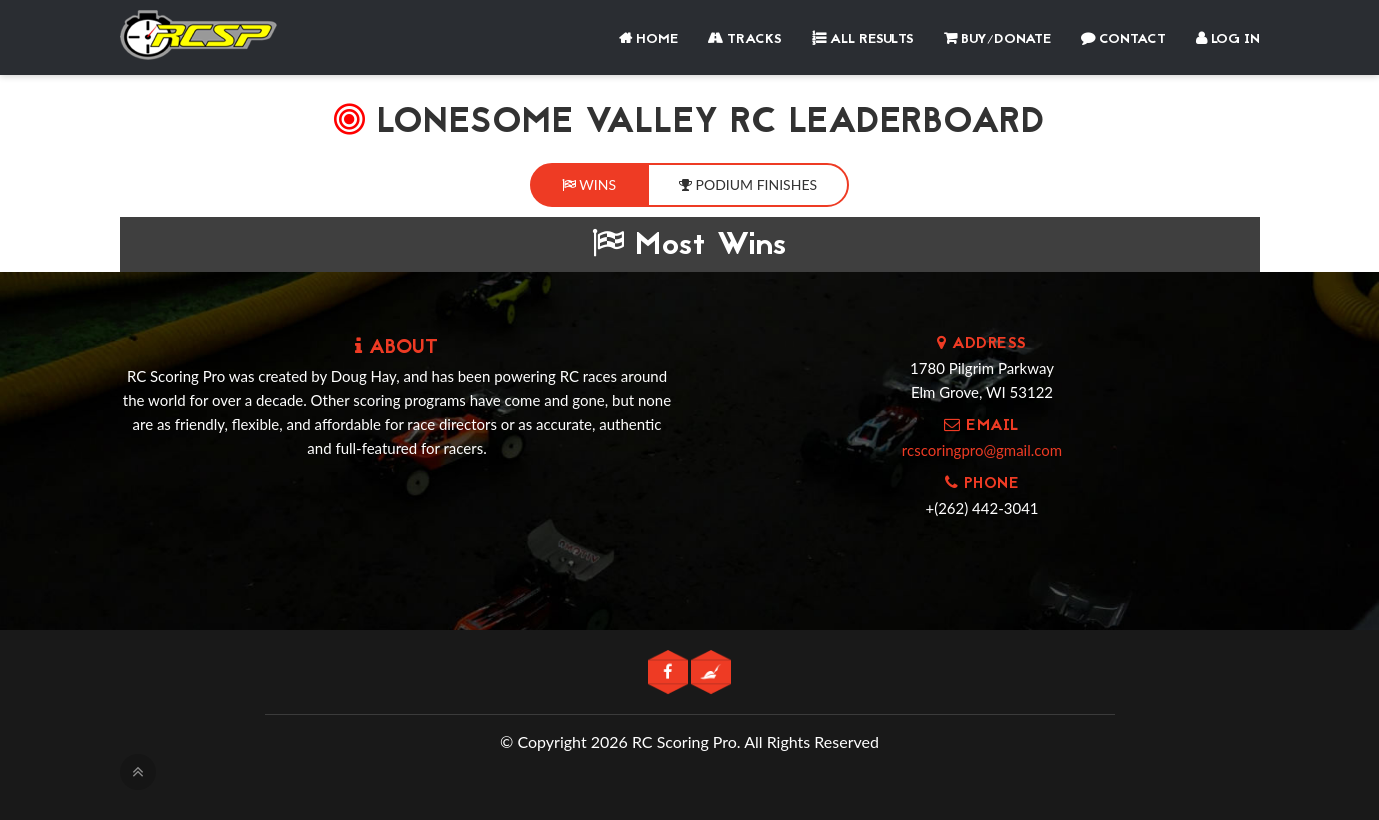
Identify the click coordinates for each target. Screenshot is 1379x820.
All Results (863, 39)
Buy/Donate (997, 39)
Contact (1123, 39)
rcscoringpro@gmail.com (982, 450)
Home (648, 39)
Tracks (745, 39)
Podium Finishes (748, 184)
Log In (1228, 39)
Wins (589, 184)
